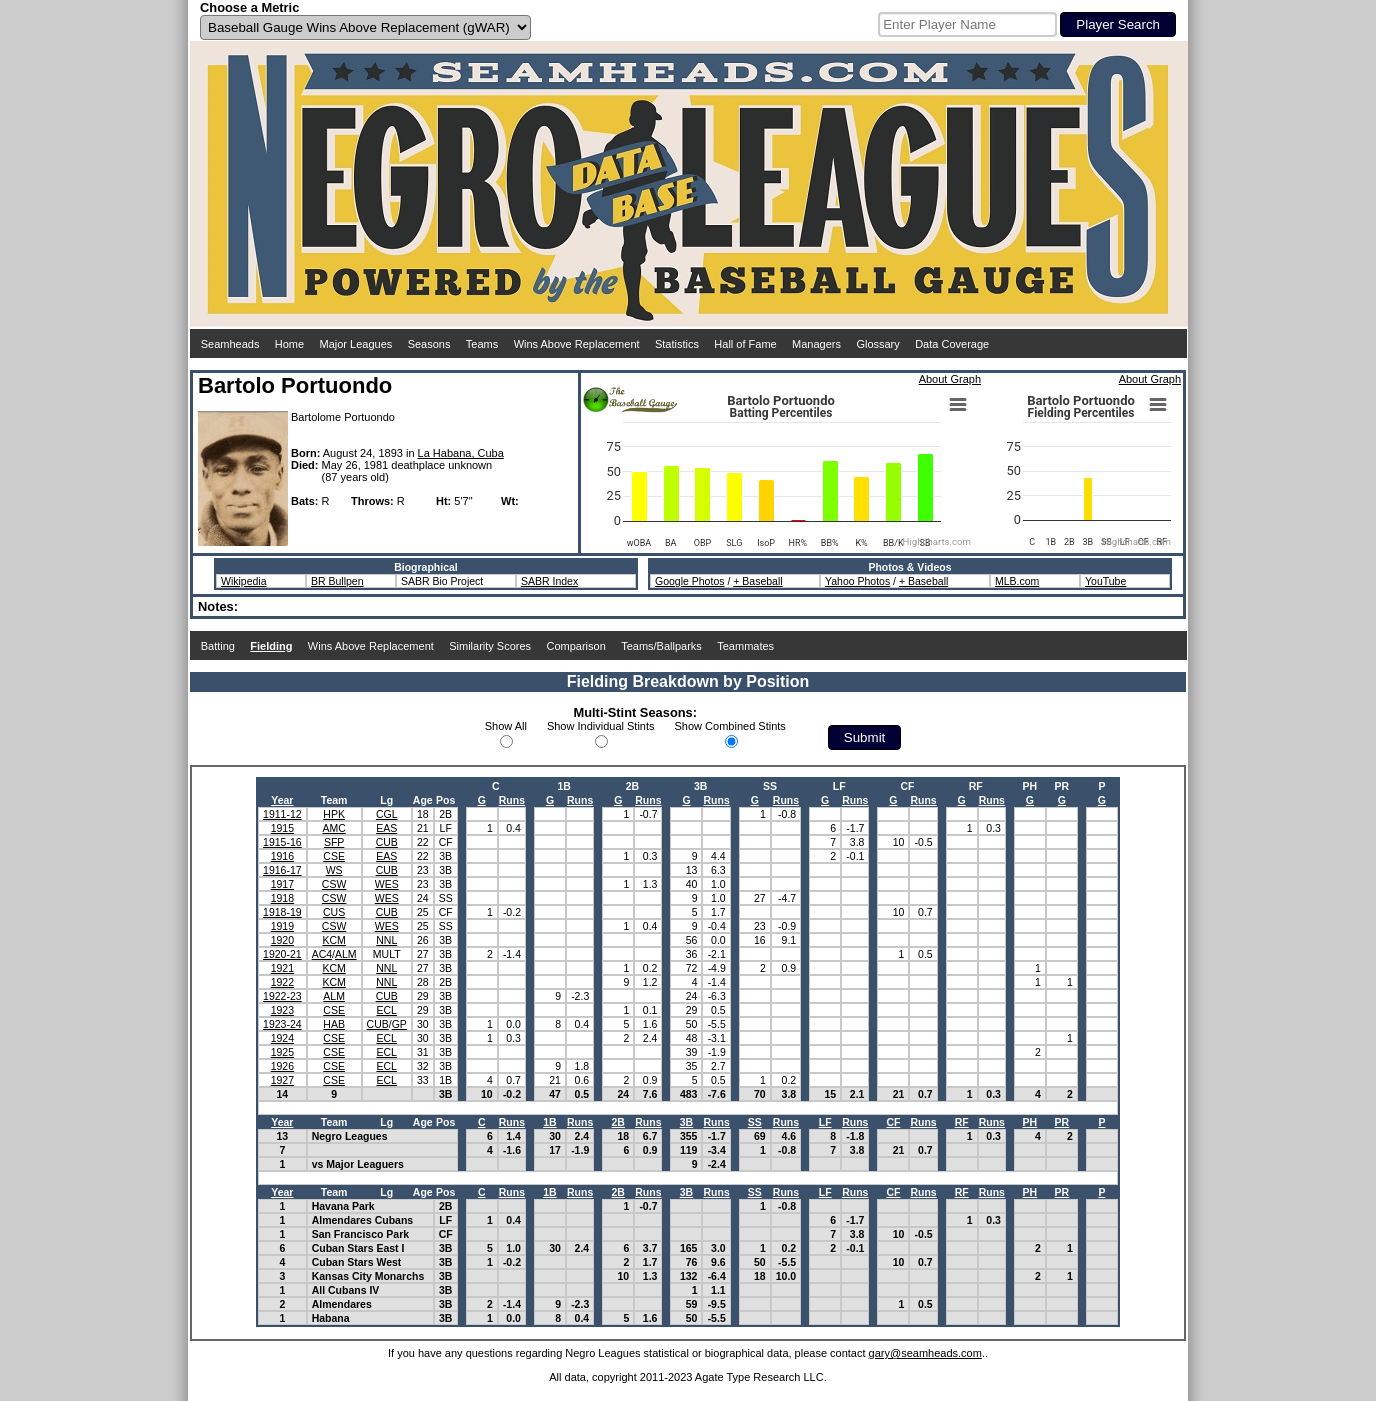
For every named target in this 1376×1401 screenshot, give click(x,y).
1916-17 (282, 870)
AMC (333, 828)
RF (962, 1122)
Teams (482, 344)
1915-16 (282, 842)
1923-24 (282, 1024)
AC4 (322, 954)
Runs (512, 800)
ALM (346, 954)
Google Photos (689, 581)
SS (755, 1122)
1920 (282, 940)
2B (618, 1122)
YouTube (1105, 581)
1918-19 (282, 912)
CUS (334, 912)
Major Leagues (356, 344)
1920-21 (282, 954)
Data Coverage (952, 344)
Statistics (677, 344)
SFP (334, 842)
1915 (282, 828)
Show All (506, 726)
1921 (282, 968)
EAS (386, 828)
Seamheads (230, 344)
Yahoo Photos (857, 581)
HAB (334, 1024)
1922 (282, 982)
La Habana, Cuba (461, 453)
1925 (282, 1052)
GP (399, 1024)
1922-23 (282, 996)
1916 (282, 856)
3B (686, 1122)
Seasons (429, 344)
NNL (386, 940)
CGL (387, 814)
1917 (282, 884)
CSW (334, 884)
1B (549, 1122)
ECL (387, 1010)
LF (825, 1122)
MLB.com (1017, 581)
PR (1062, 1122)
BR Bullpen (337, 581)
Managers (816, 344)
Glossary (877, 344)
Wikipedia (244, 581)
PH (1030, 1122)
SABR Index (549, 581)
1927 (282, 1080)
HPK (334, 814)
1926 (282, 1066)
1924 (282, 1038)
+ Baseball (757, 581)
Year (282, 800)
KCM (333, 940)
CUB (387, 842)
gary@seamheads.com (925, 1353)
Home (289, 344)
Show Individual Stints (601, 726)
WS (334, 870)
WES (387, 884)
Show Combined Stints (730, 726)
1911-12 (282, 814)
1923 (282, 1010)
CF (893, 1122)
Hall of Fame (745, 344)
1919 (282, 926)
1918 (282, 898)
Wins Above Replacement (577, 344)
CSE (334, 856)
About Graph (950, 379)
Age (423, 800)
